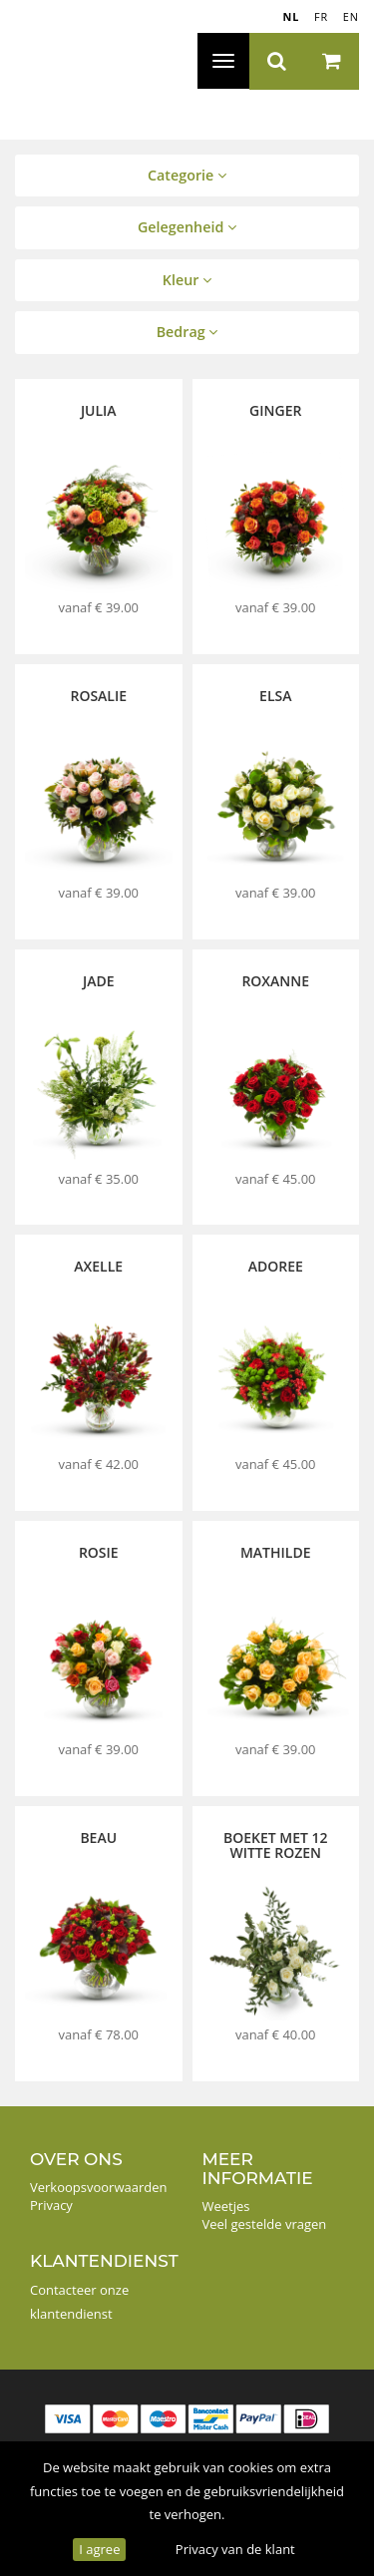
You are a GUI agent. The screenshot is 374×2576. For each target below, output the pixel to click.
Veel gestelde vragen (264, 2224)
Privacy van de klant (235, 2549)
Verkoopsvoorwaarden (99, 2187)
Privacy (51, 2205)
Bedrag (187, 331)
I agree (99, 2549)
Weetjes (226, 2206)
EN (351, 16)
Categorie (187, 175)
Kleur (187, 279)
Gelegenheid (187, 226)
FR (321, 16)
